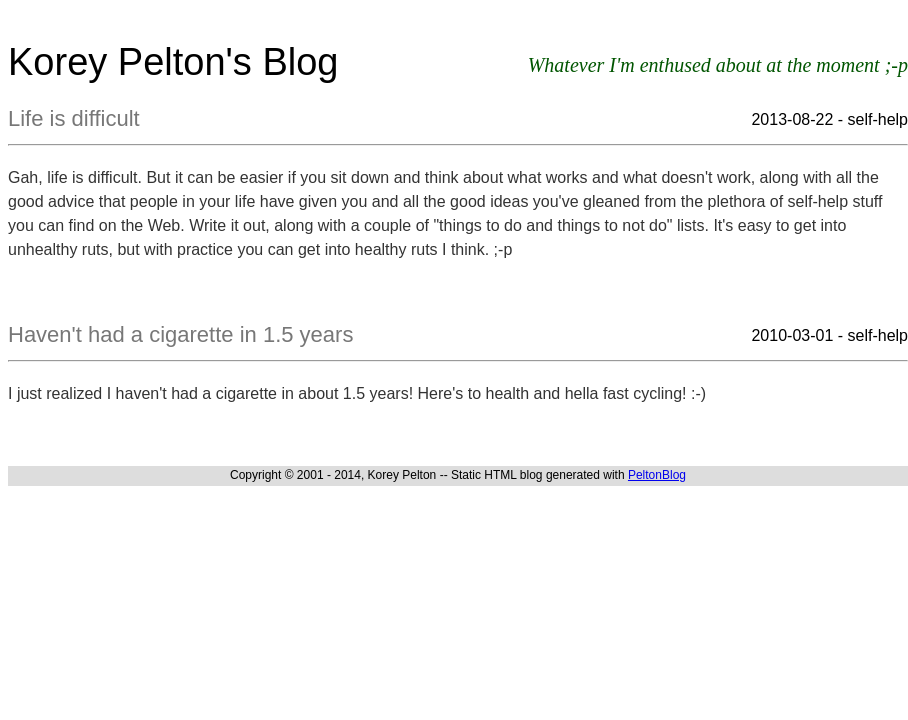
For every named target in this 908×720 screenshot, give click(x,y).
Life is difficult (74, 118)
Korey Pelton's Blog (173, 62)
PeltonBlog (657, 475)
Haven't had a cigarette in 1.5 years (180, 334)
